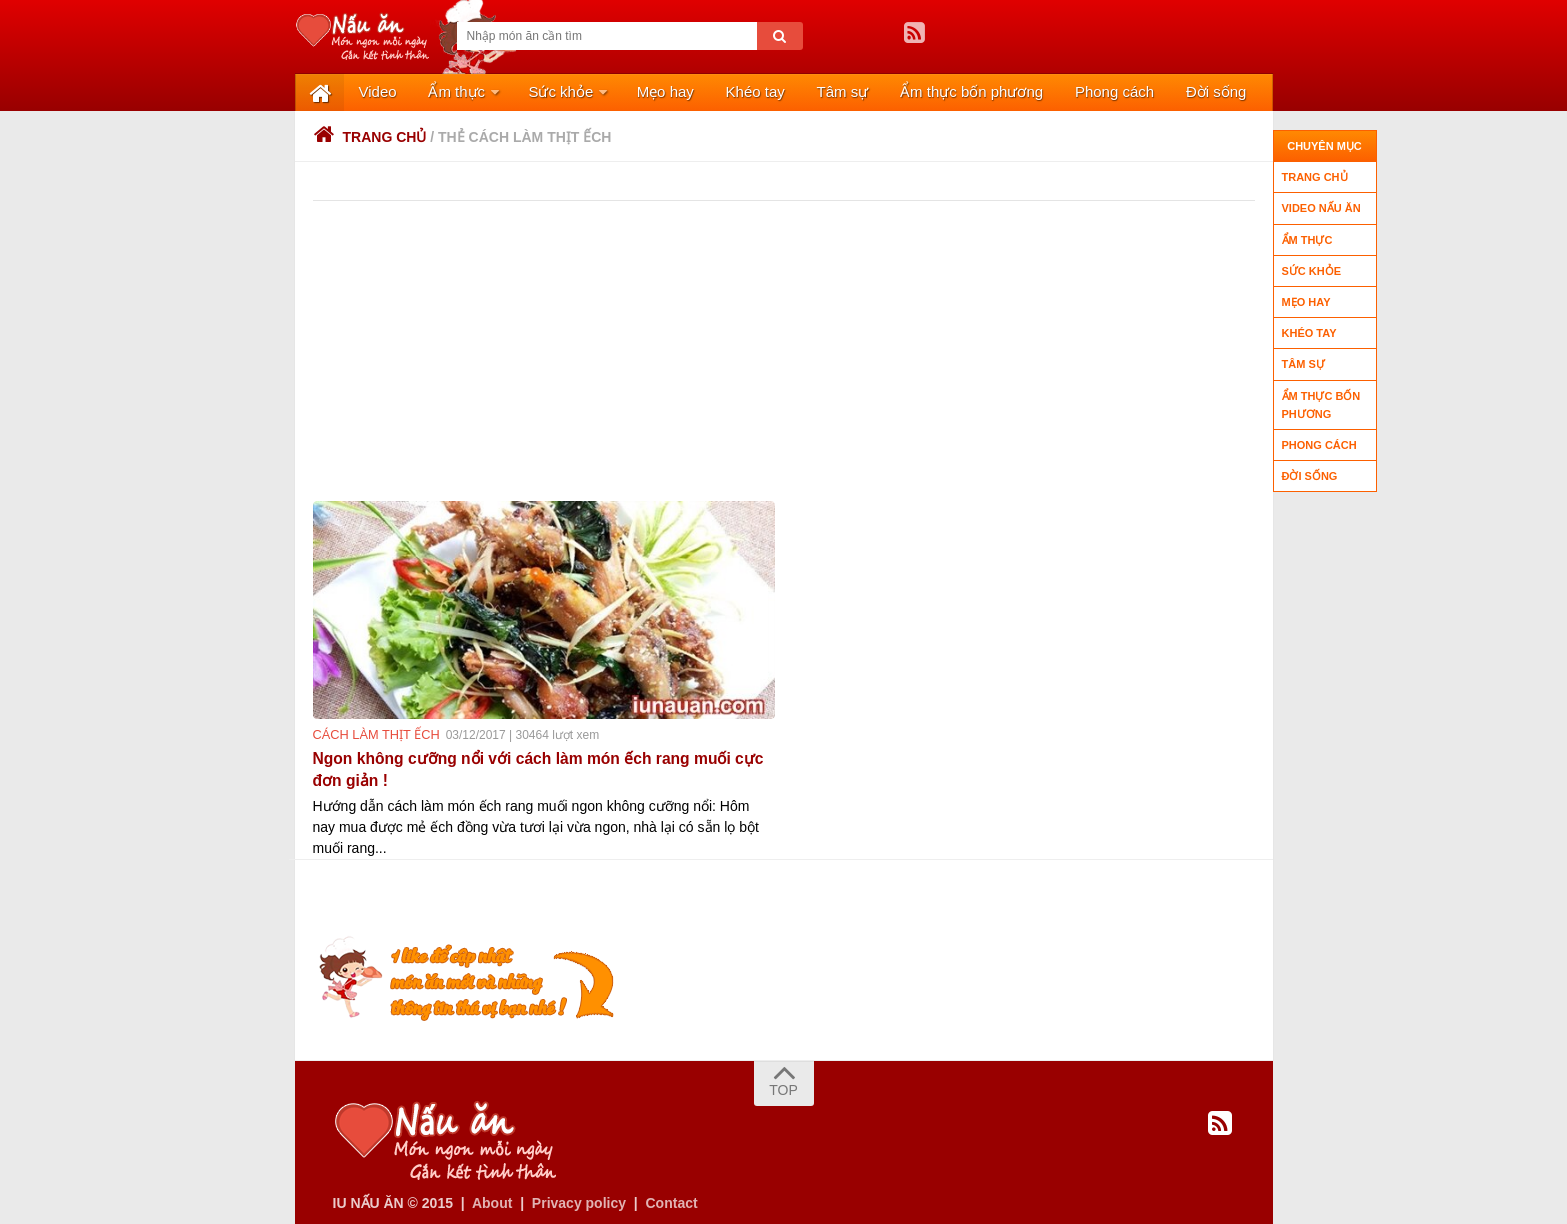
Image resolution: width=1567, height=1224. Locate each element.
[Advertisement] (793, 352)
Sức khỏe (532, 92)
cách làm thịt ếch (373, 736)
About (492, 1197)
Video (367, 92)
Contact (672, 1197)
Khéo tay (709, 92)
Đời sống (1132, 92)
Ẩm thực (436, 92)
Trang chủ (370, 138)
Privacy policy (579, 1197)
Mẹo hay (629, 92)
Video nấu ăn (1321, 208)
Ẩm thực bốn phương (906, 92)
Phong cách (1039, 92)
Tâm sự (788, 92)
